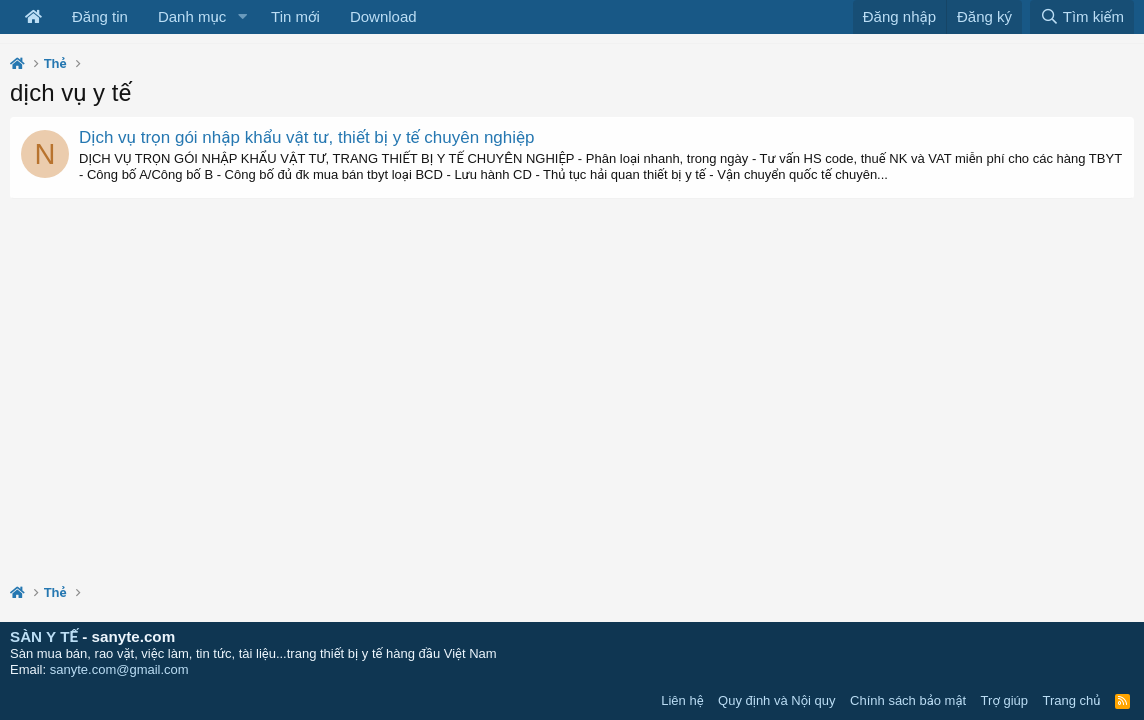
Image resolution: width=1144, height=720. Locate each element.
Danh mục (192, 16)
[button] (242, 17)
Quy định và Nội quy (777, 700)
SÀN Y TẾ (44, 636)
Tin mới (295, 16)
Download (383, 16)
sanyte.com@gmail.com (119, 669)
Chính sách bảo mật (908, 700)
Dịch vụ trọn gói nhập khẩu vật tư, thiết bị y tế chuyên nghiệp (307, 137)
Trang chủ (1072, 700)
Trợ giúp (1004, 700)
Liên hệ (682, 700)
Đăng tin (100, 16)
